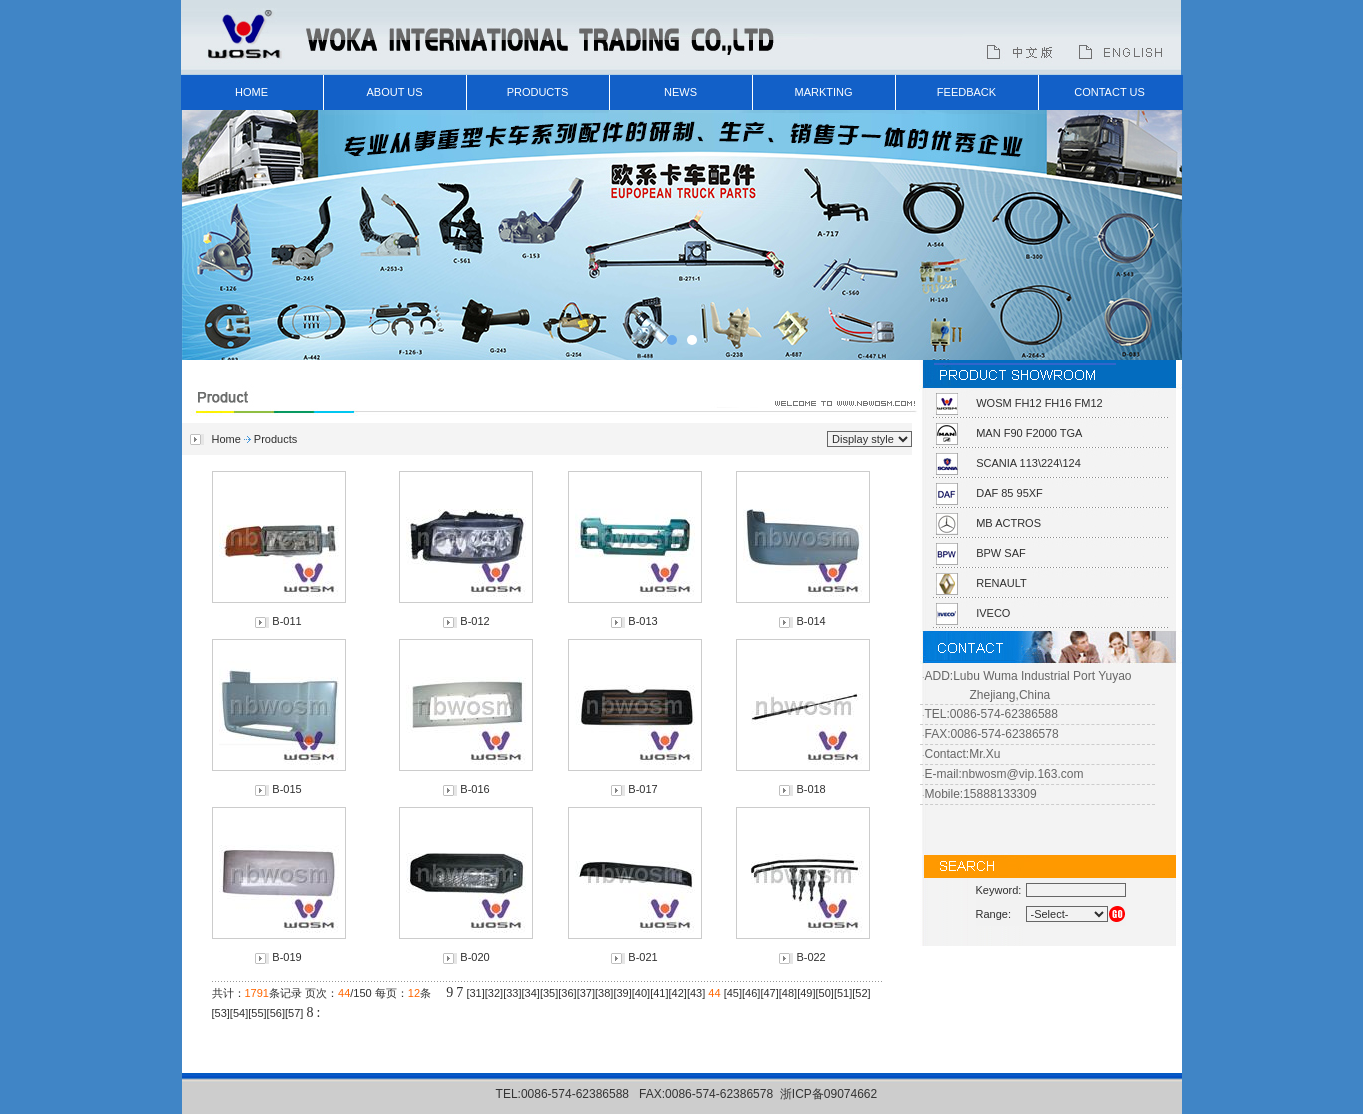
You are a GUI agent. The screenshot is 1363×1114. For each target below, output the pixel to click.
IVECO (993, 613)
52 (861, 993)
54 (239, 1013)
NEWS (680, 92)
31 (475, 993)
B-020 (474, 957)
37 (586, 993)
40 (641, 993)
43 (696, 993)
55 (257, 1013)
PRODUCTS (538, 92)
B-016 (474, 789)
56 (276, 1013)
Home (226, 439)
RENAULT (1001, 583)
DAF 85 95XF (1009, 493)
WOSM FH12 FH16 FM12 (1039, 403)
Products (275, 439)
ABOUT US (394, 92)
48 (788, 993)
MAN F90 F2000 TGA (1029, 433)
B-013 (642, 621)
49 (806, 993)
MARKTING (823, 92)
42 (678, 993)
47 (769, 993)
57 (294, 1013)
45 (733, 993)
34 (531, 993)
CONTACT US (1109, 92)
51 (843, 993)
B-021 (642, 957)
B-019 (286, 957)
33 (512, 993)
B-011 (286, 621)
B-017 (642, 789)
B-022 (810, 957)
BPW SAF (1001, 553)
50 (825, 993)
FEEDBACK (966, 92)
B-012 (474, 621)
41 (659, 993)
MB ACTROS (1008, 523)
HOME (251, 92)
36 (567, 993)
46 (751, 993)
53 (221, 1013)
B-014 (810, 621)
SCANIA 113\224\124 (1028, 463)
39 (622, 993)
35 (549, 993)
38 (604, 993)
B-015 (286, 789)
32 (494, 993)
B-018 (810, 789)
